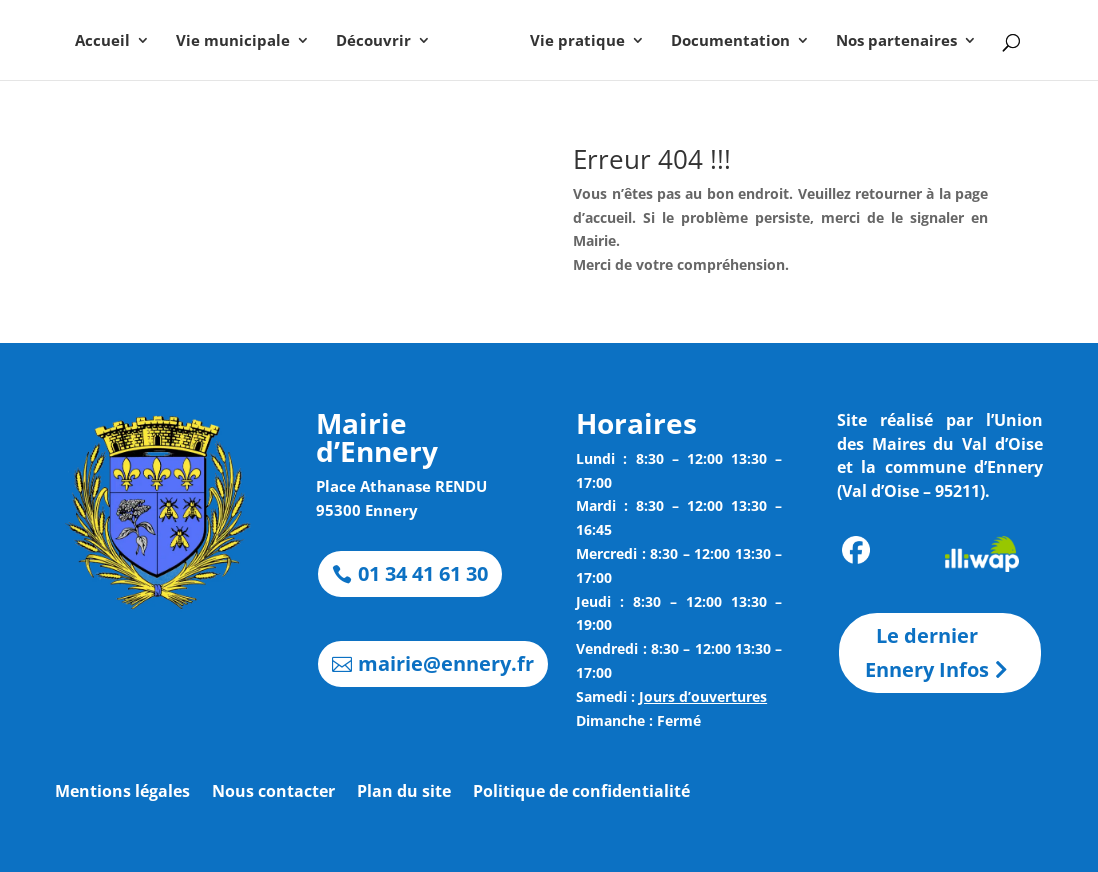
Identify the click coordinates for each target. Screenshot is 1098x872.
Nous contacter (273, 793)
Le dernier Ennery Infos (927, 652)
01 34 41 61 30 (423, 573)
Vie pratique (577, 41)
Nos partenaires (896, 41)
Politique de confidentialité (581, 793)
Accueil (102, 41)
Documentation (730, 41)
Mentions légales (122, 793)
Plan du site (404, 793)
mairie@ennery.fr (446, 663)
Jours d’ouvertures (703, 696)
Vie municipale (233, 41)
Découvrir (373, 41)
